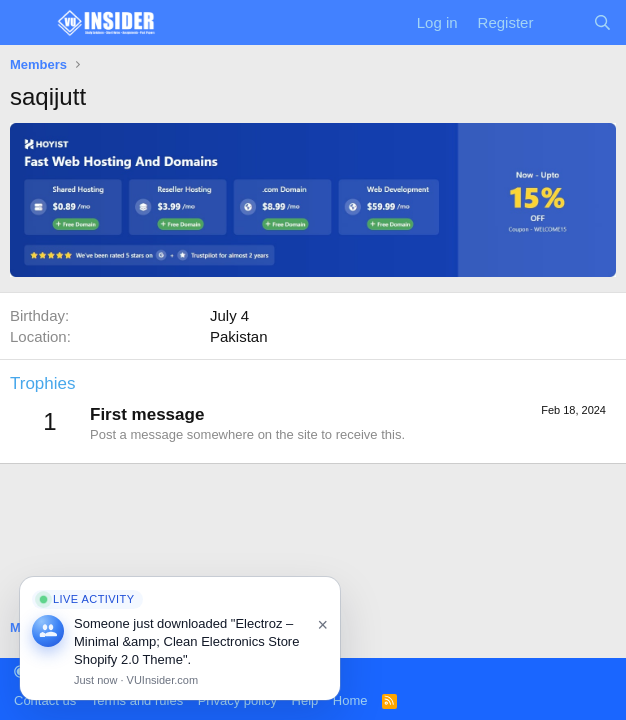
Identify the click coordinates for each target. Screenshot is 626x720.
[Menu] (27, 23)
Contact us (45, 700)
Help (305, 700)
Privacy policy (237, 700)
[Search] (602, 22)
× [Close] (322, 625)
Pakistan (239, 336)
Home (350, 700)
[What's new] (562, 22)
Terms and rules (137, 700)
